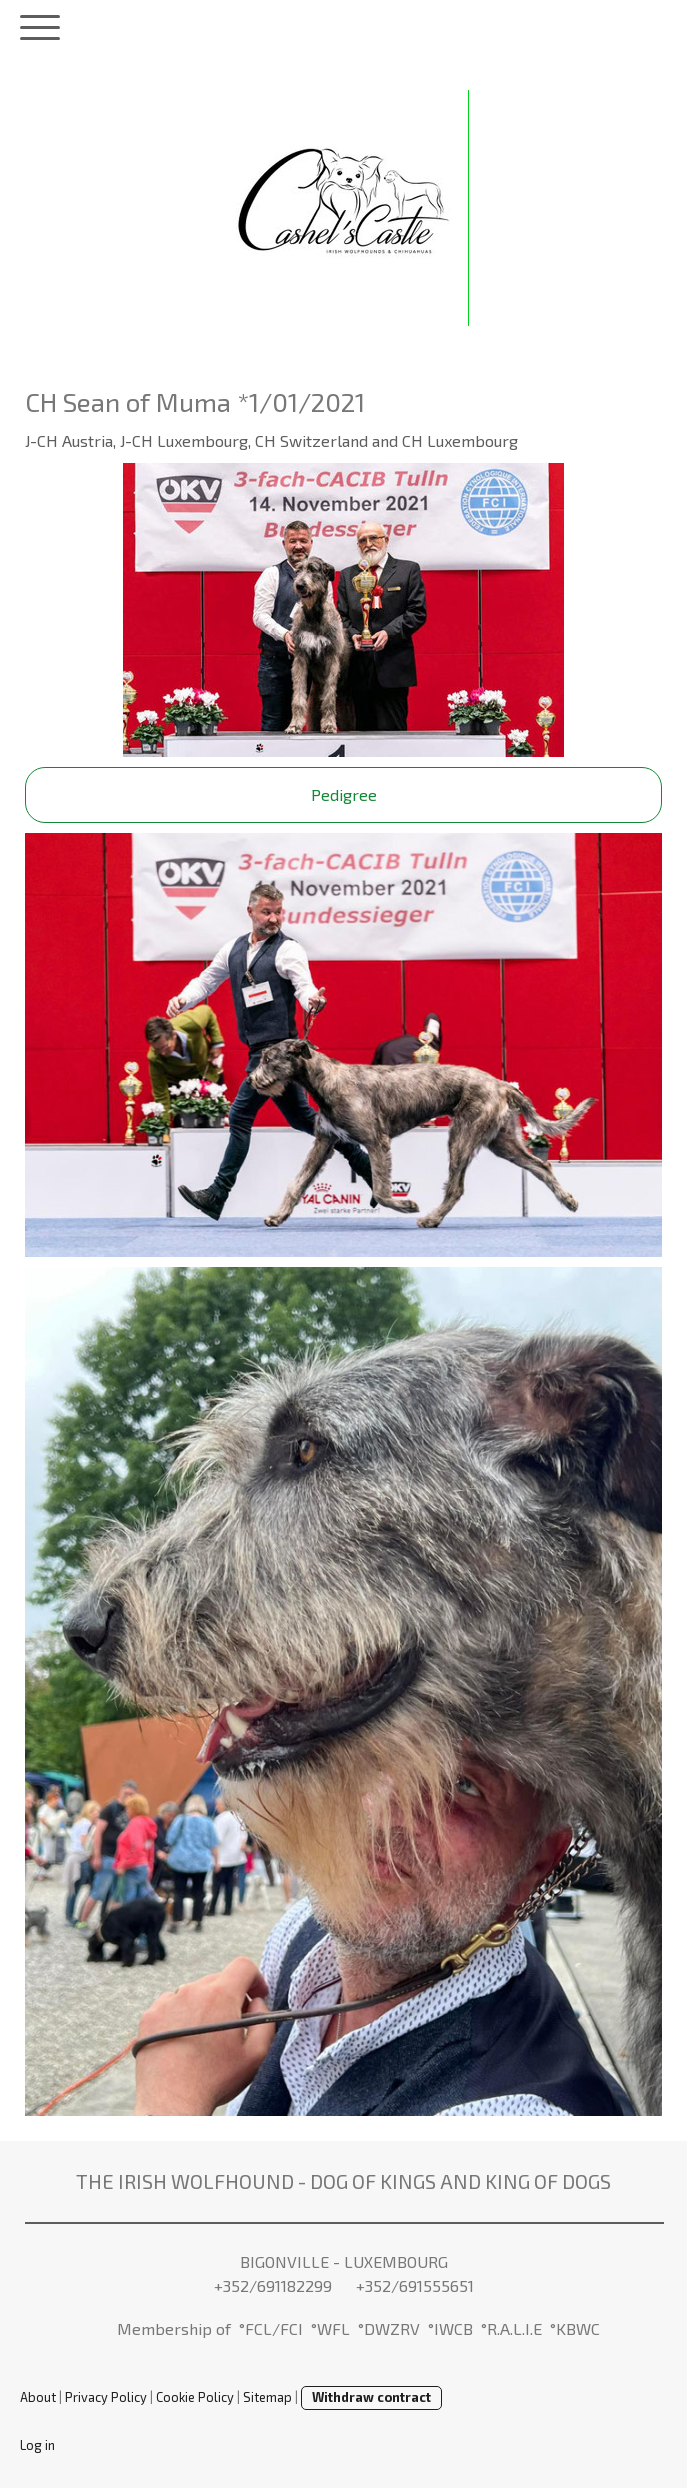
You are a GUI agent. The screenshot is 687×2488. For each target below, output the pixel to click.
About (38, 2397)
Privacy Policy (106, 2397)
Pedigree (344, 794)
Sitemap (267, 2397)
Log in (37, 2445)
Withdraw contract (371, 2397)
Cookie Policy (195, 2397)
